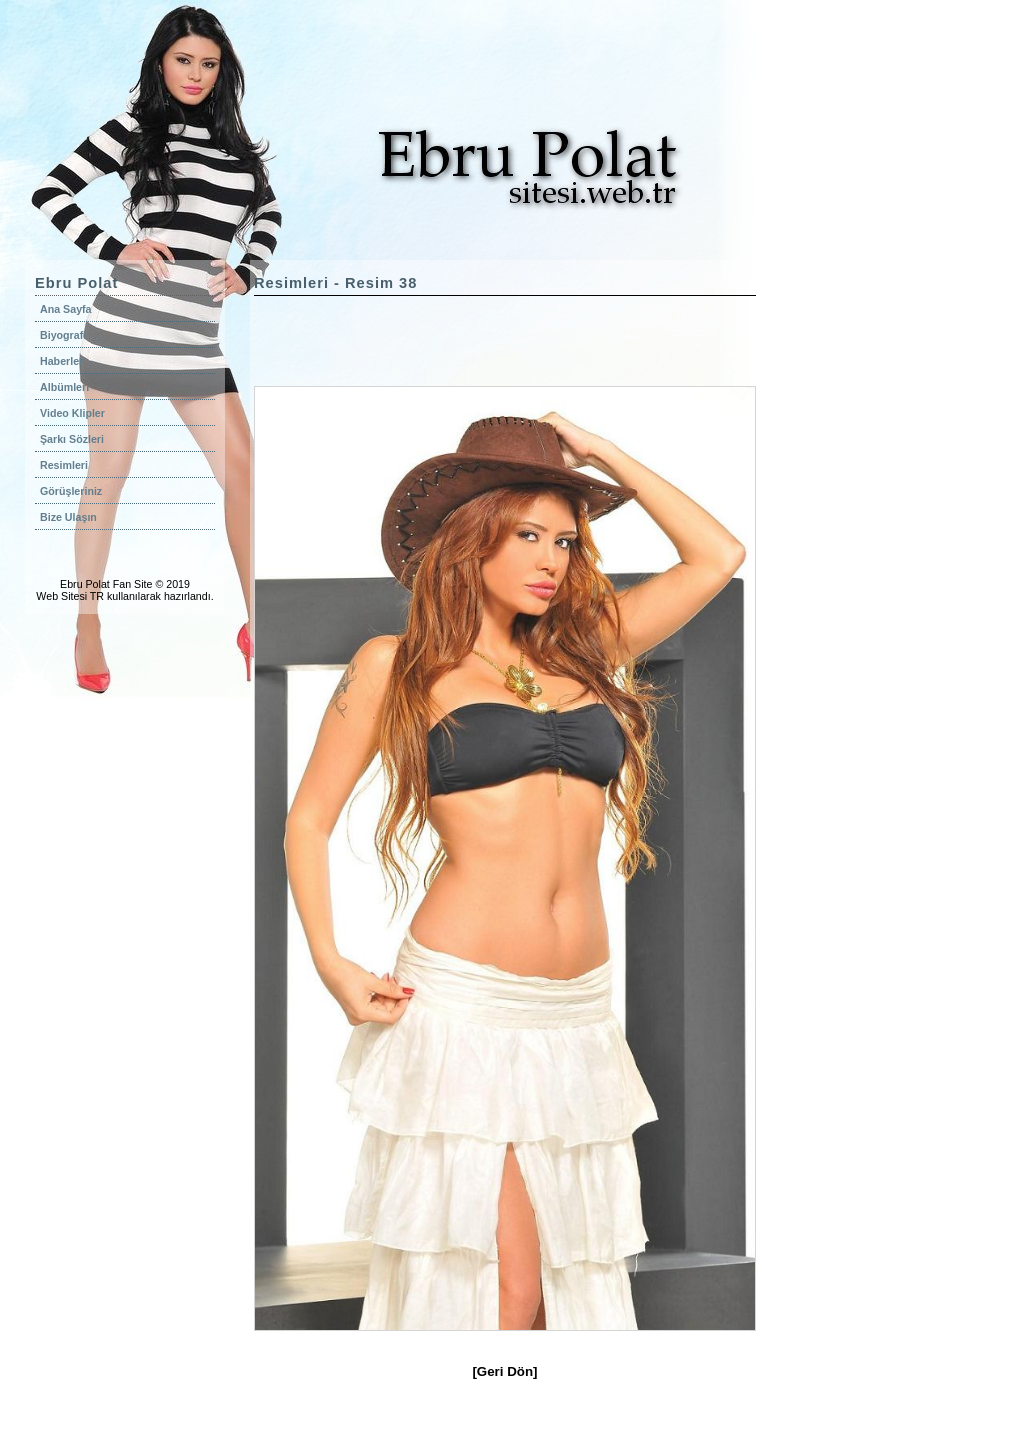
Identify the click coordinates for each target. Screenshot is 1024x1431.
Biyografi (63, 335)
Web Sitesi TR (70, 596)
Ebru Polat (85, 584)
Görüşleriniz (71, 491)
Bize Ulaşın (68, 517)
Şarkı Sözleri (72, 439)
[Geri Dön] (504, 1371)
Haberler (61, 361)
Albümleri (64, 387)
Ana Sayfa (66, 309)
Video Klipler (72, 413)
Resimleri (64, 465)
